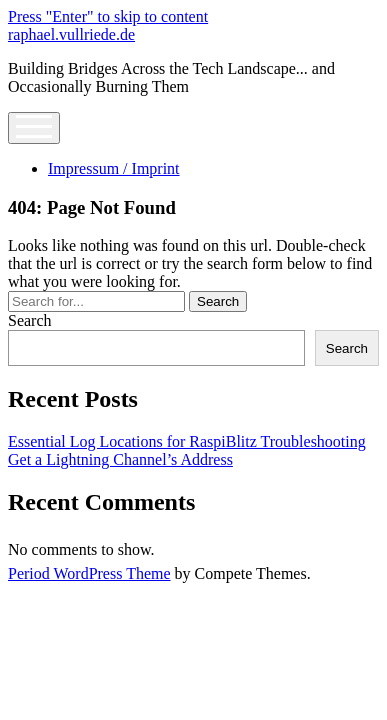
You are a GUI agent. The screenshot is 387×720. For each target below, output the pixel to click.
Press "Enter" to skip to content (108, 16)
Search (30, 320)
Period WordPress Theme (89, 573)
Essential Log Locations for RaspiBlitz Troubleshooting (187, 441)
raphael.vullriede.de (71, 34)
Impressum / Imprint (114, 168)
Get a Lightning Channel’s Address (120, 459)
